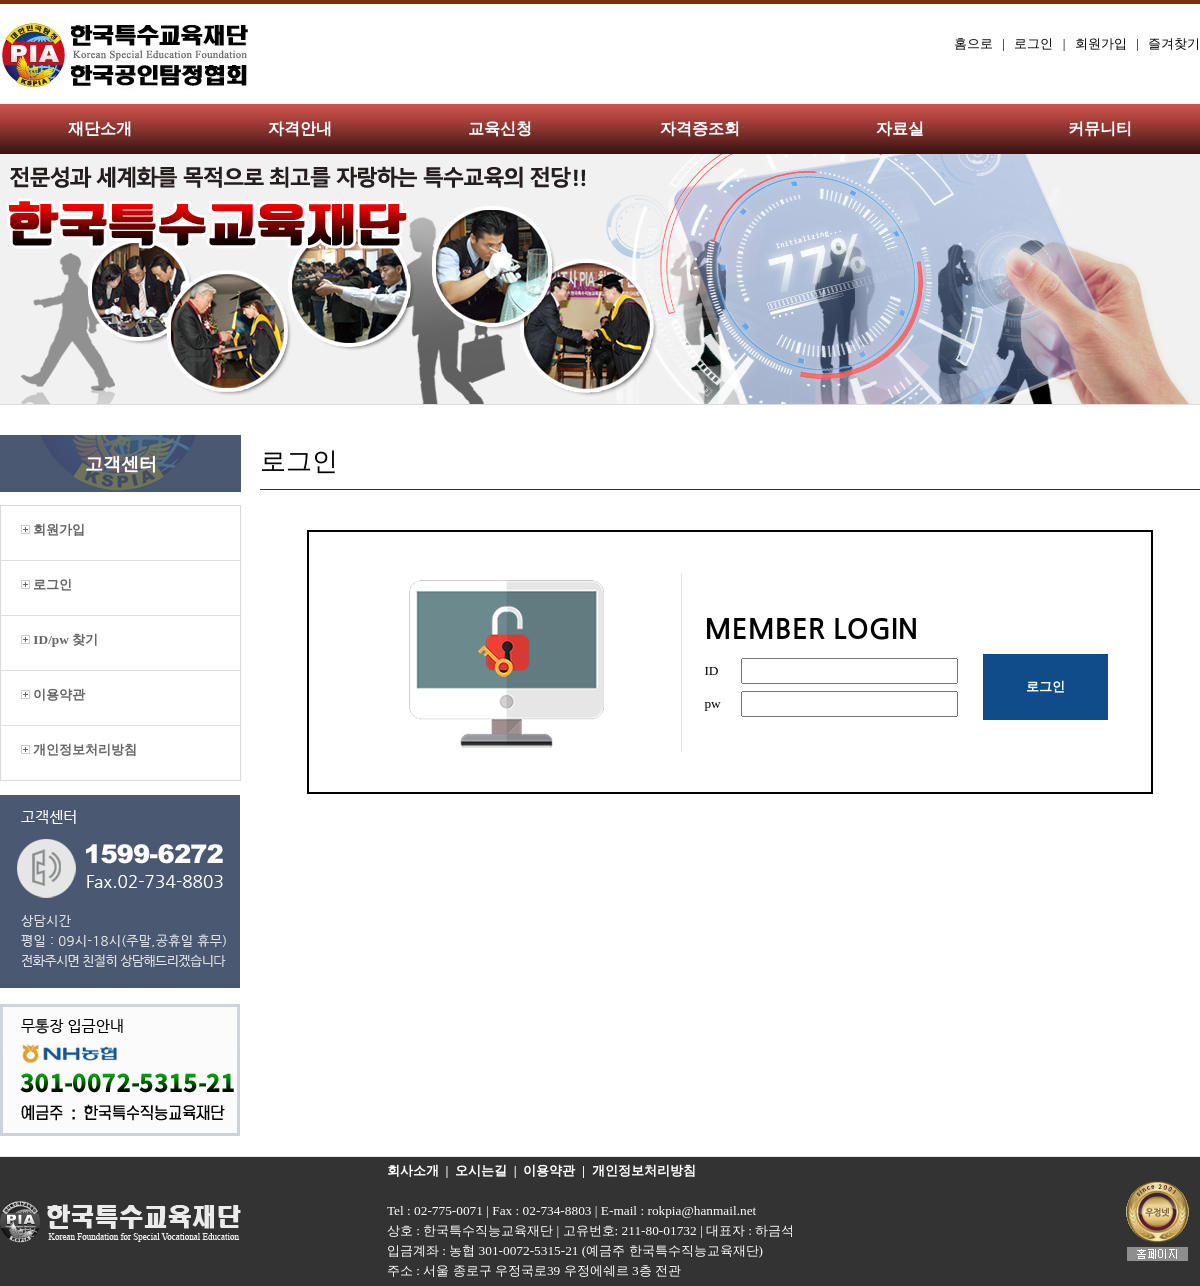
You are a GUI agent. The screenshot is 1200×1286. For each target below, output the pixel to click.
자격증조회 (700, 128)
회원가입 (1101, 43)
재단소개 (100, 128)
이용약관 (53, 694)
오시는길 (481, 1170)
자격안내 (300, 128)
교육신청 (500, 128)
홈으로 (973, 43)
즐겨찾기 (1174, 43)
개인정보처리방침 (79, 749)
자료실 (900, 128)
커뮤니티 (1100, 128)
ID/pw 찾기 (59, 639)
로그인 (1033, 43)
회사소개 (413, 1170)
